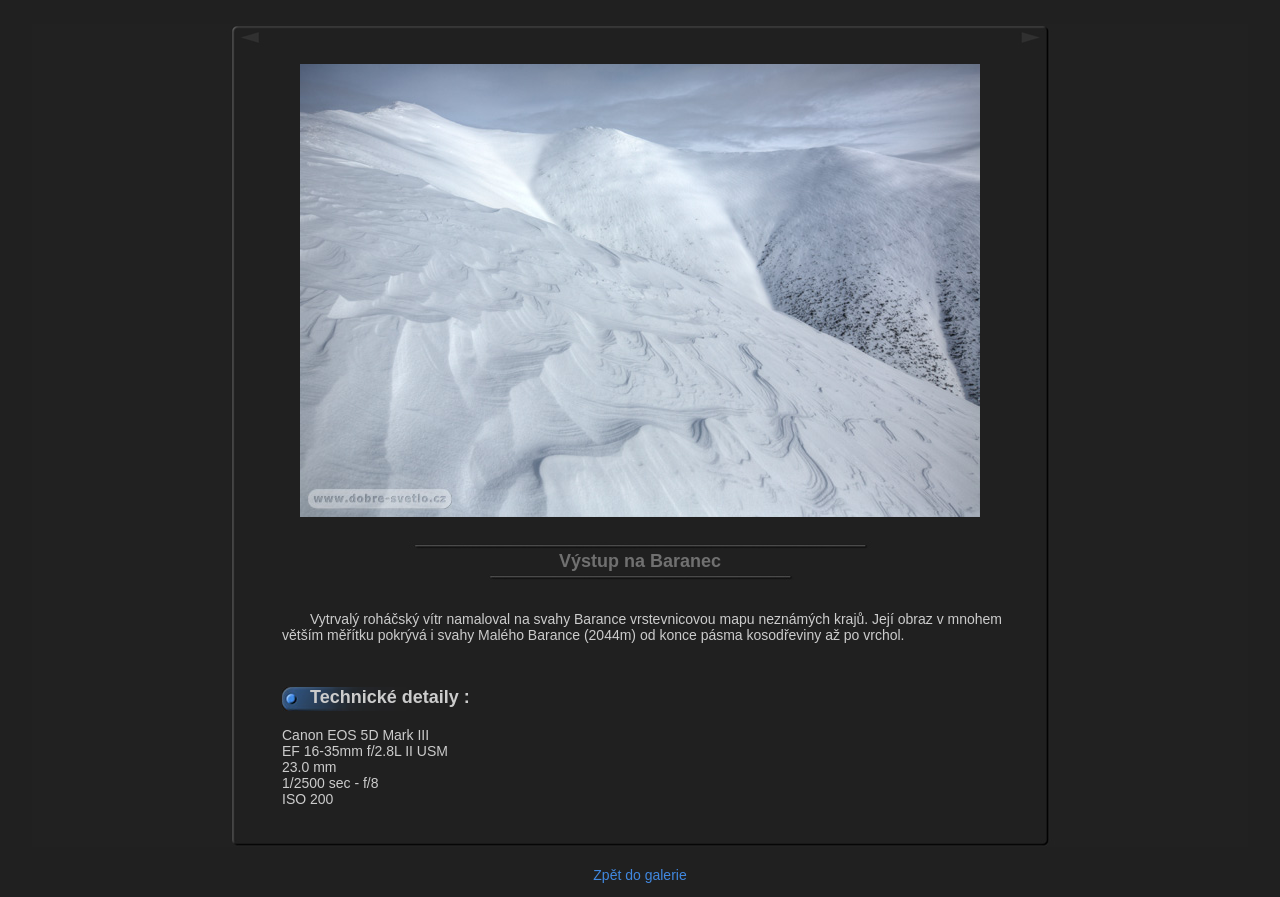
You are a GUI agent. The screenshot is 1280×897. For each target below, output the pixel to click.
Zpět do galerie (639, 875)
